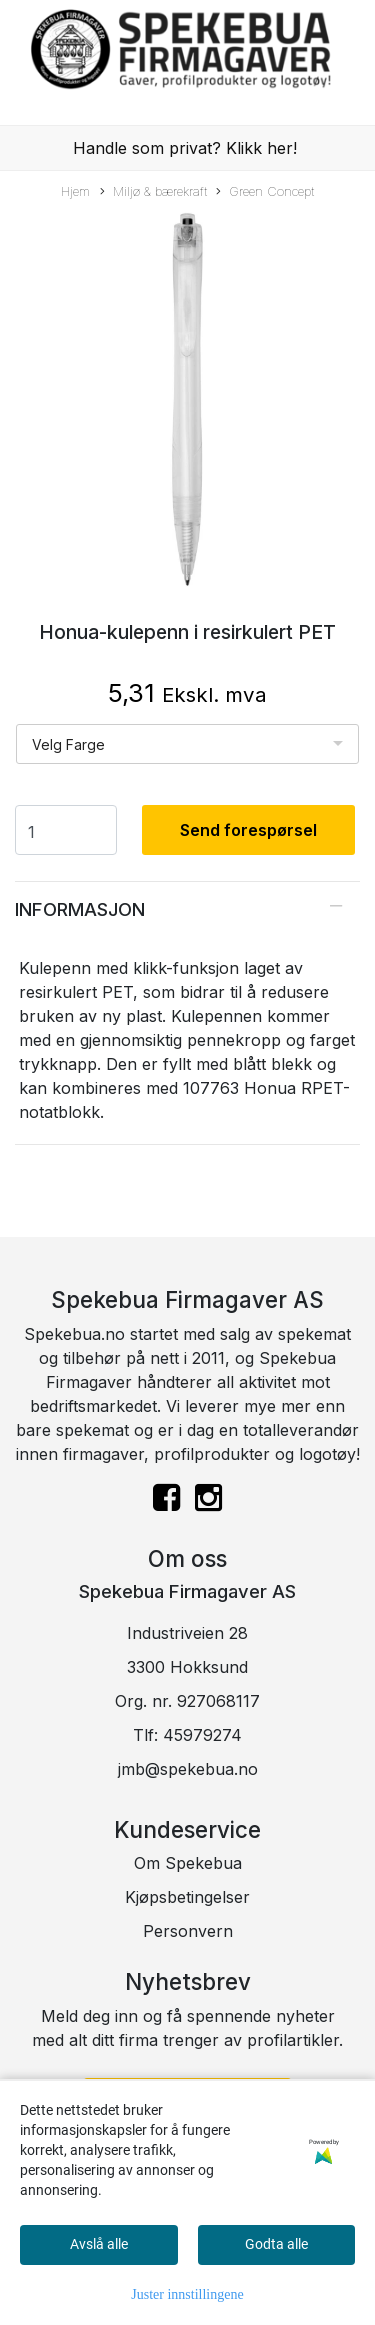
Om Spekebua (188, 1863)
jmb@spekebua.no (188, 1769)
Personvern (188, 1931)
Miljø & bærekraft (153, 192)
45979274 (202, 1735)
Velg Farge (68, 744)
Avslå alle (99, 2244)
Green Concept (265, 192)
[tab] (187, 909)
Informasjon (80, 909)
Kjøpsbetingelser (187, 1897)
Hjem (75, 191)
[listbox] (187, 744)
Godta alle (276, 2244)
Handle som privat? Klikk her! (185, 148)
